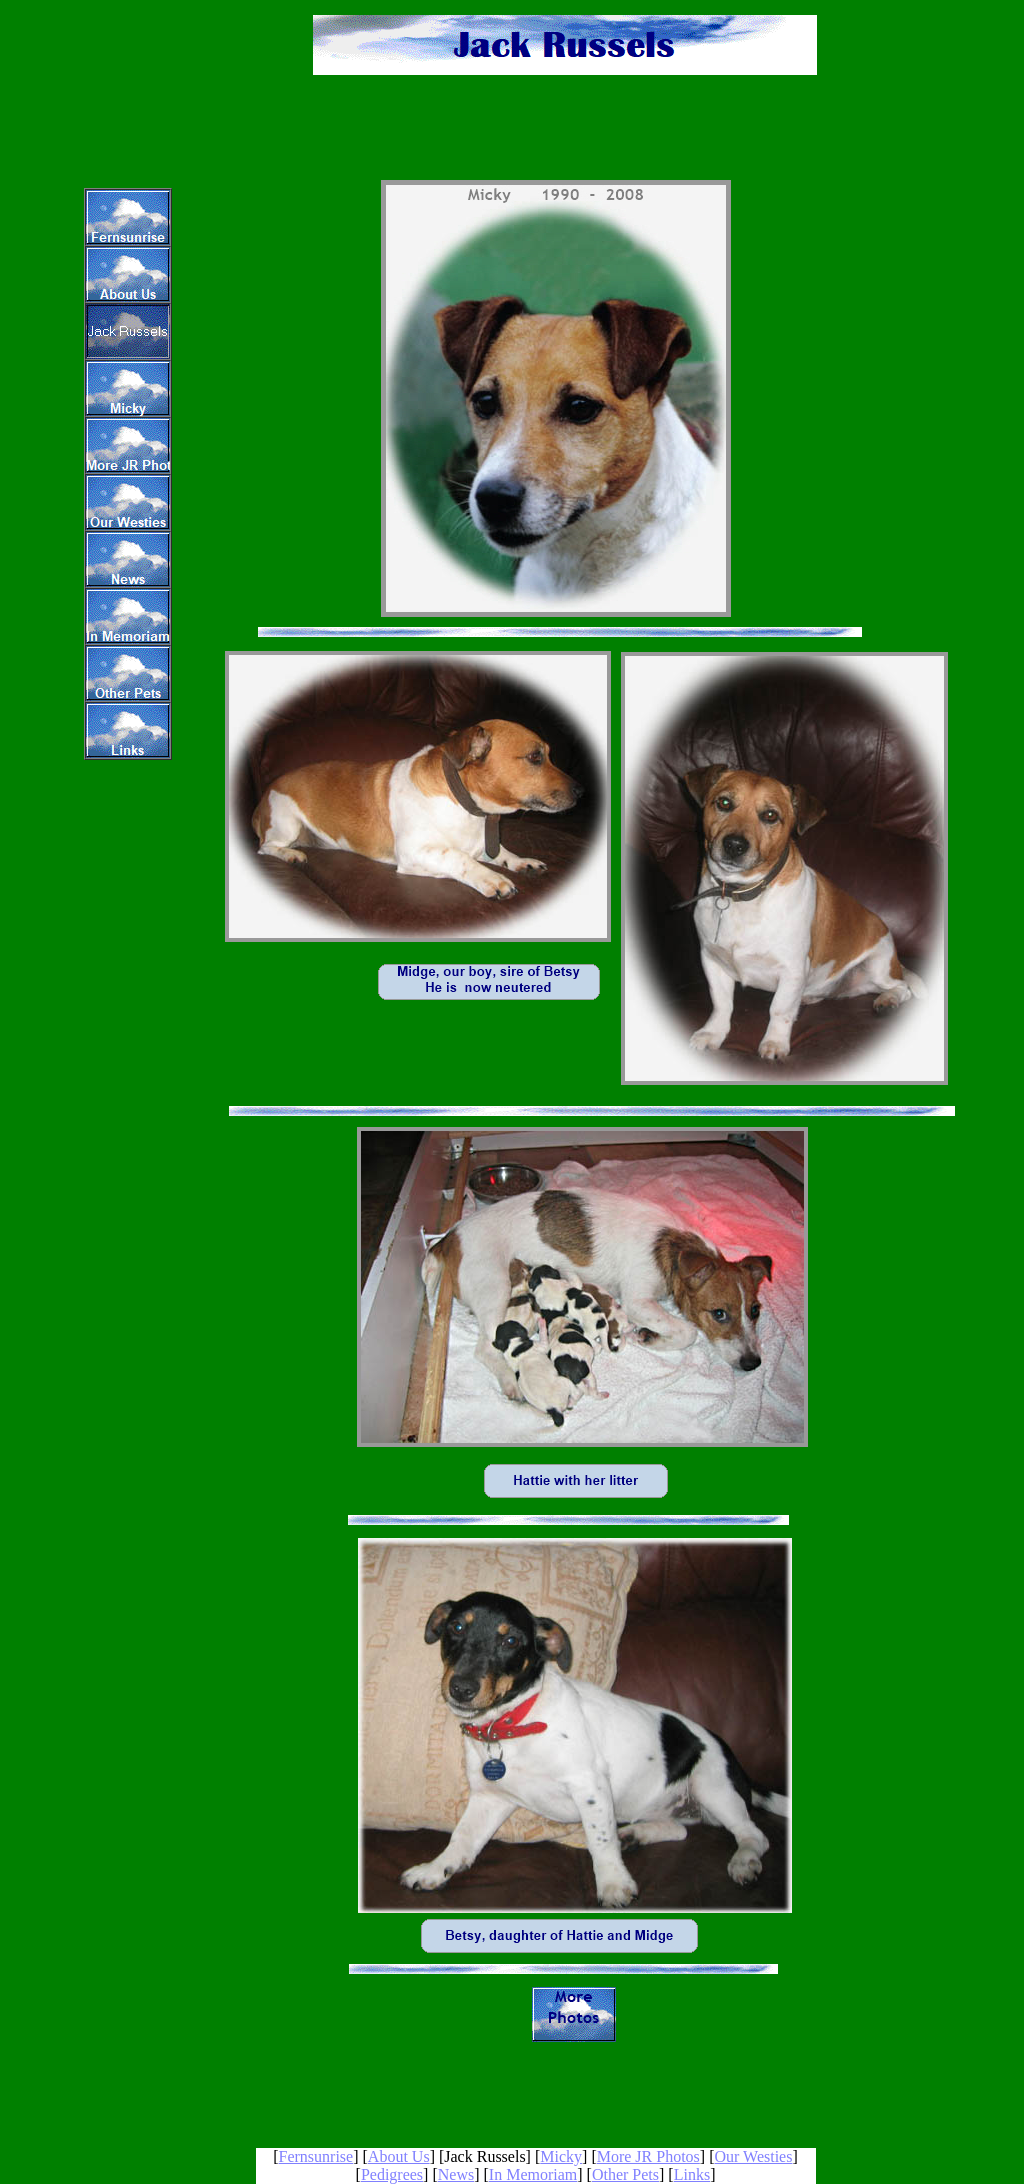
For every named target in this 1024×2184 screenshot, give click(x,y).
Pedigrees (392, 2174)
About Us (399, 2156)
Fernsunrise (316, 2156)
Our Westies (753, 2156)
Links (692, 2174)
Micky (561, 2156)
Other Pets (625, 2174)
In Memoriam (533, 2174)
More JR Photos (648, 2156)
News (456, 2174)
